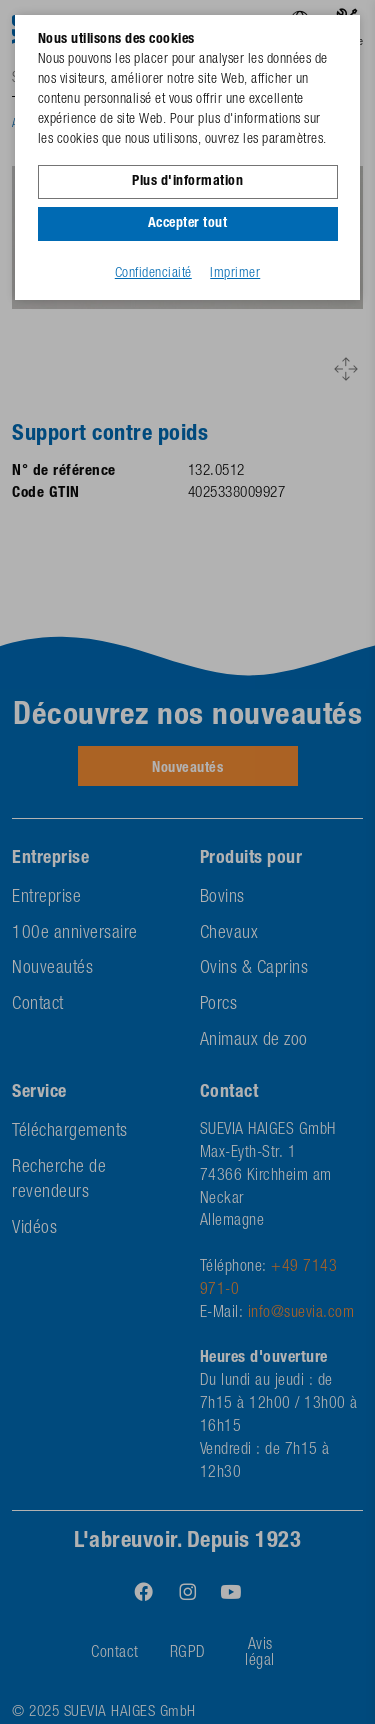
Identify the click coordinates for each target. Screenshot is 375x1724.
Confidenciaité (153, 274)
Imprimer (235, 274)
